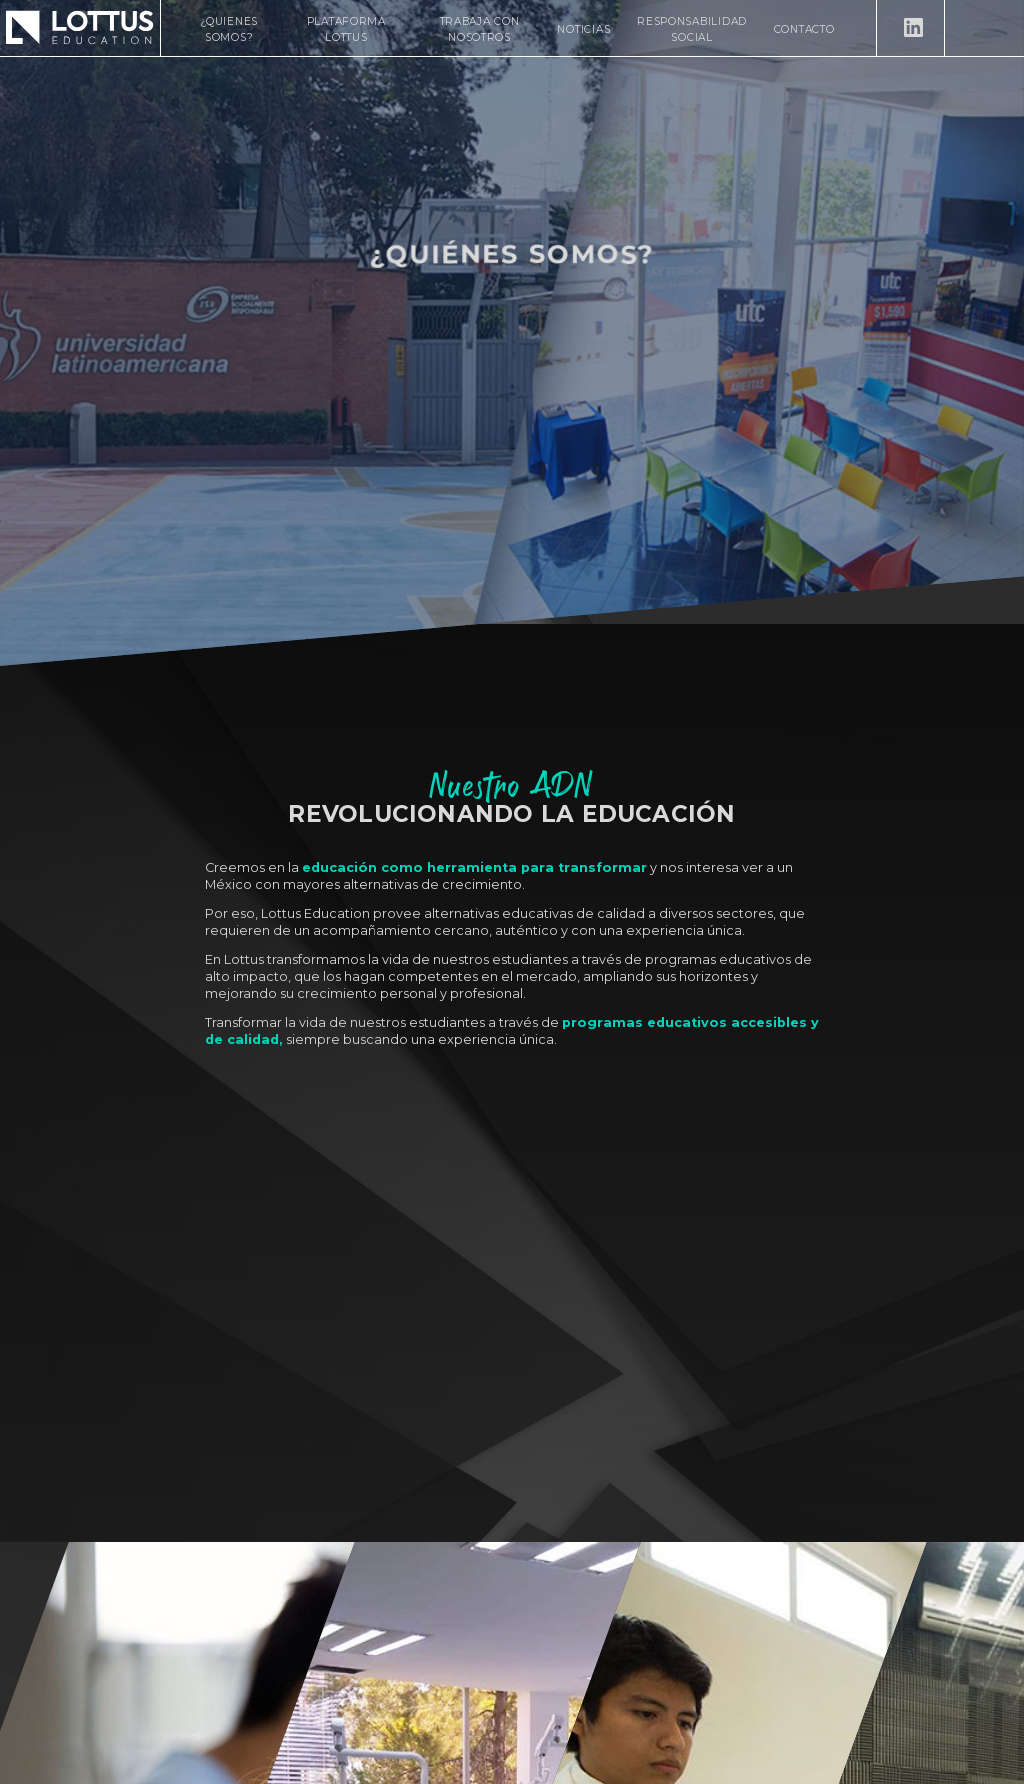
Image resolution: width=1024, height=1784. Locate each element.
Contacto (804, 29)
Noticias (583, 29)
